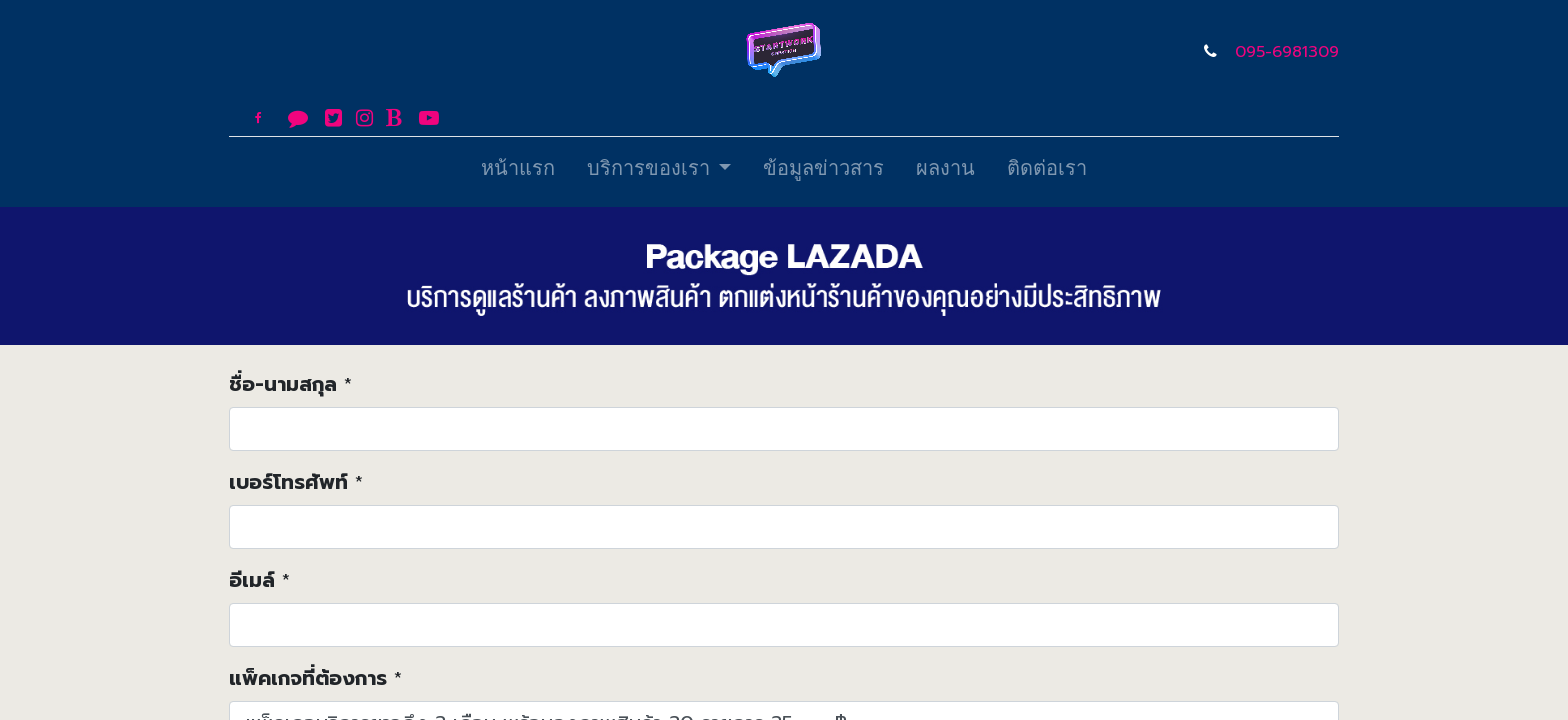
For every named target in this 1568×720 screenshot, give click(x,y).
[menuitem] (518, 172)
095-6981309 (1287, 52)
